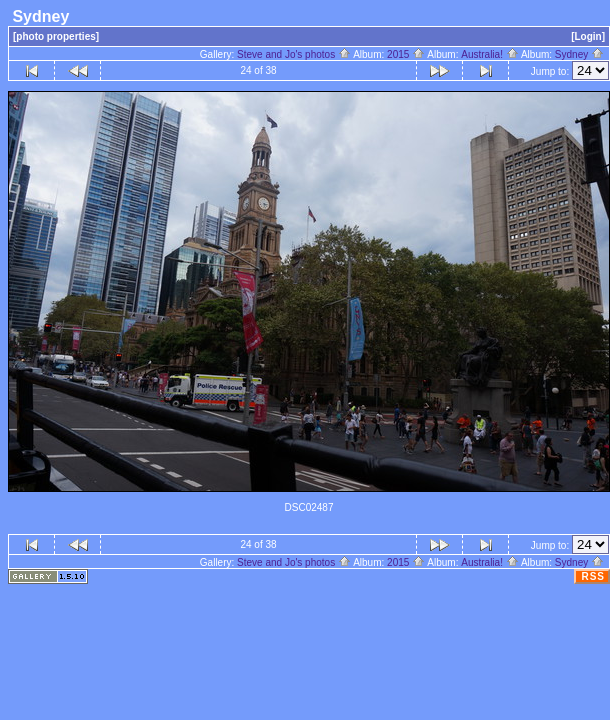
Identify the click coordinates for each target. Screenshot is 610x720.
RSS (593, 576)
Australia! (489, 54)
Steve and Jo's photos (294, 54)
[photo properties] (56, 36)
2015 (406, 54)
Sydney (579, 54)
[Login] (588, 36)
